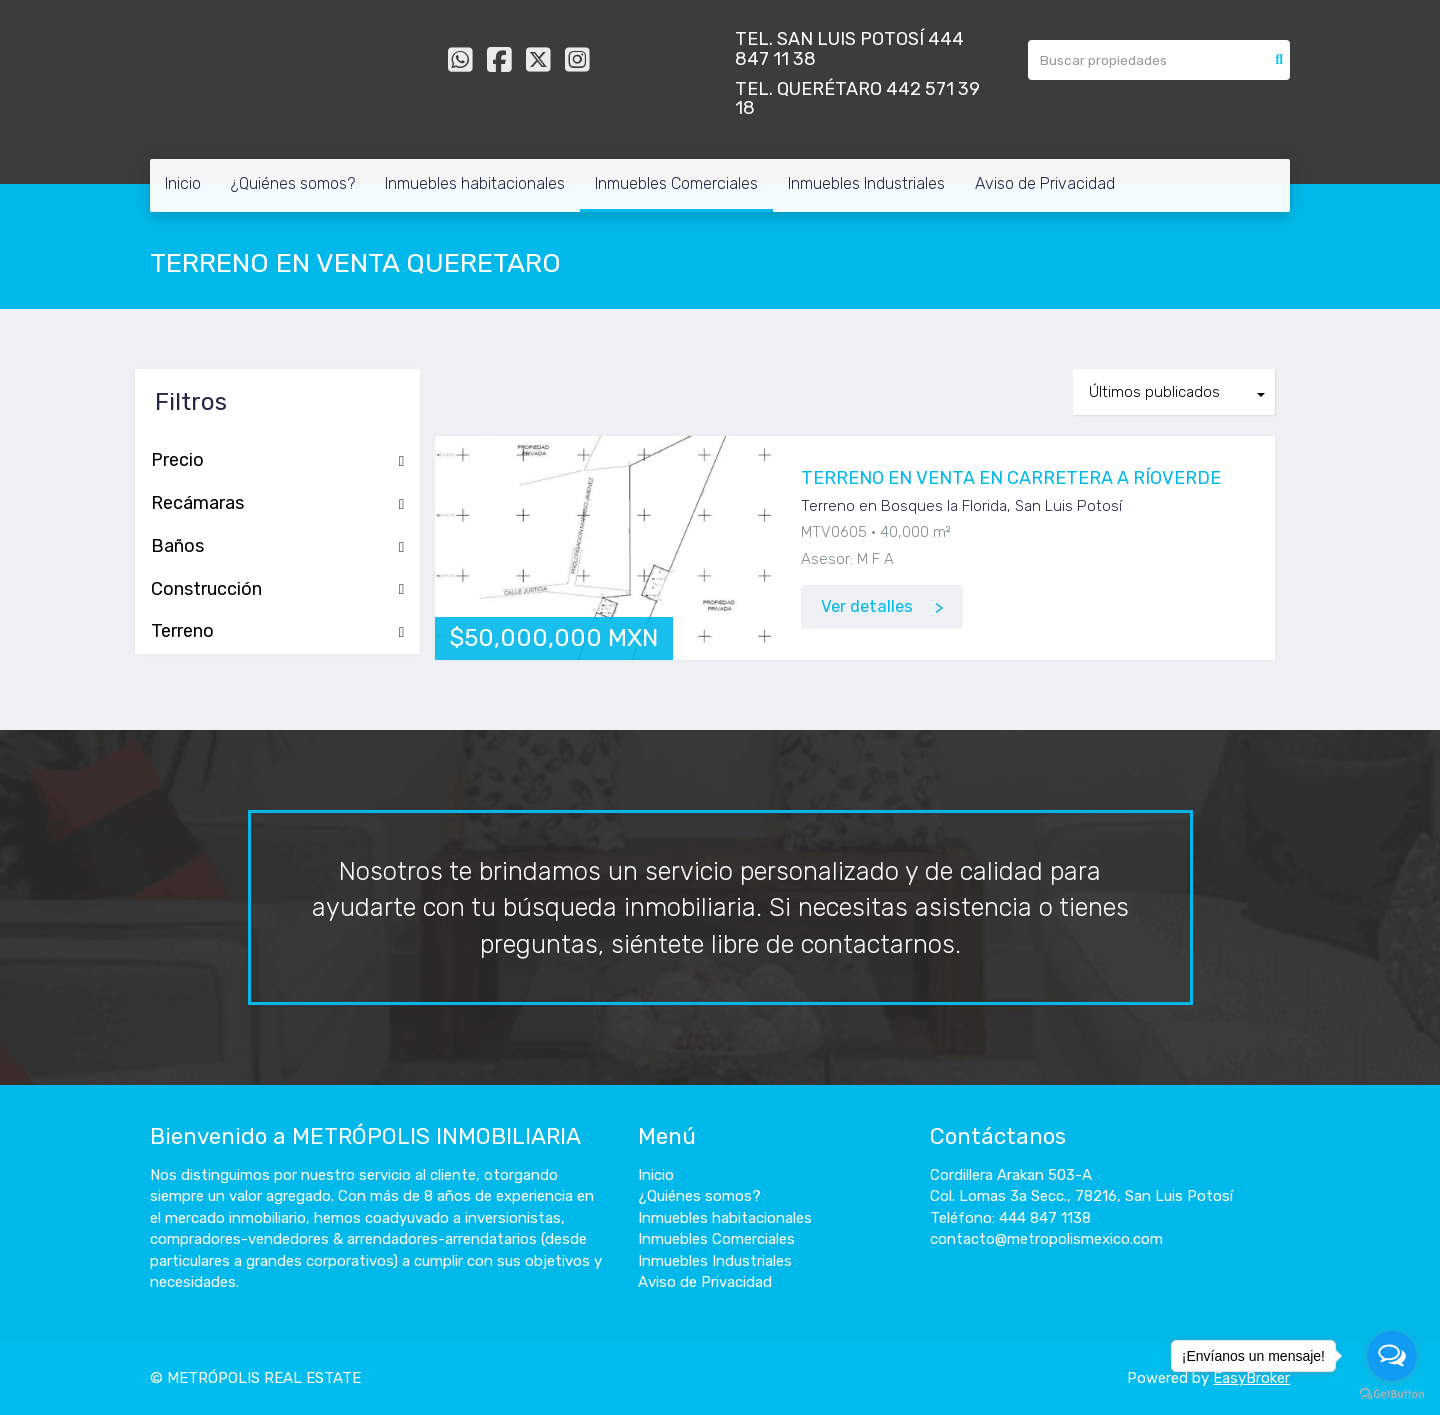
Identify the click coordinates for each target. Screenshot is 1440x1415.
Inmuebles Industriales (866, 183)
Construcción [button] (277, 590)
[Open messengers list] (1392, 1356)
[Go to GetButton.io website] (1392, 1394)
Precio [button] (277, 461)
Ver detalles (867, 606)
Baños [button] (277, 547)
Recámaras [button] (277, 504)
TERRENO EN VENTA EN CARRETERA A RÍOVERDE (1011, 478)
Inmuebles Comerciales (676, 183)
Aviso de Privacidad (1045, 183)
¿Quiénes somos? (293, 183)
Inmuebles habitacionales (475, 183)
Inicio (183, 183)
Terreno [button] (277, 632)
